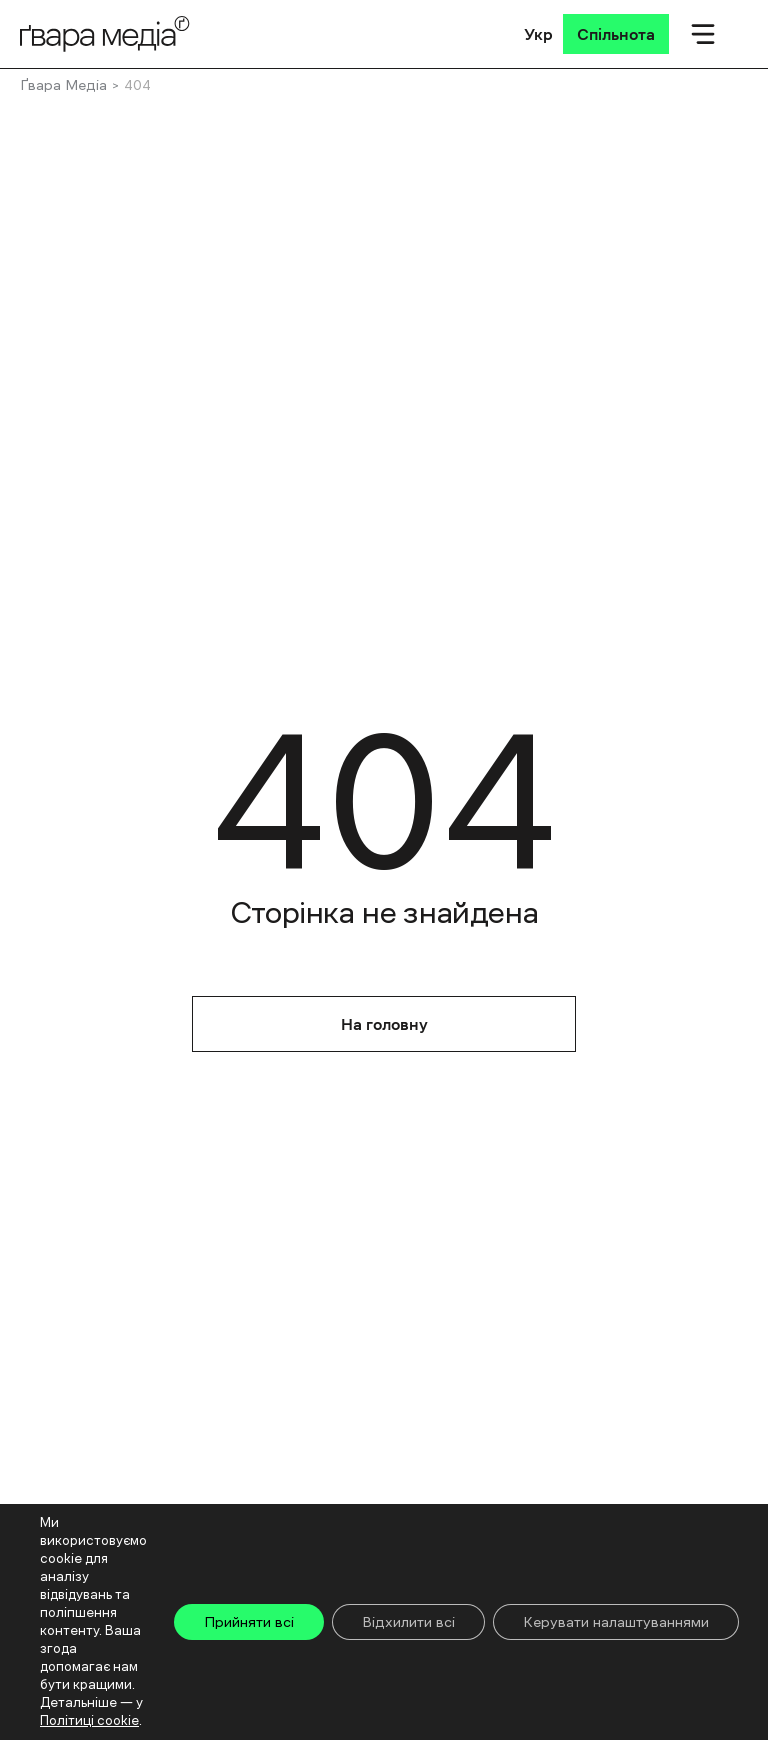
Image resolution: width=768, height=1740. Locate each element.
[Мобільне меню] (703, 34)
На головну (384, 1024)
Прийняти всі (249, 1622)
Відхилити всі (408, 1622)
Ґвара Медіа (63, 85)
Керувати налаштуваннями (616, 1622)
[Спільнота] (616, 34)
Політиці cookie (89, 1720)
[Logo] (105, 33)
